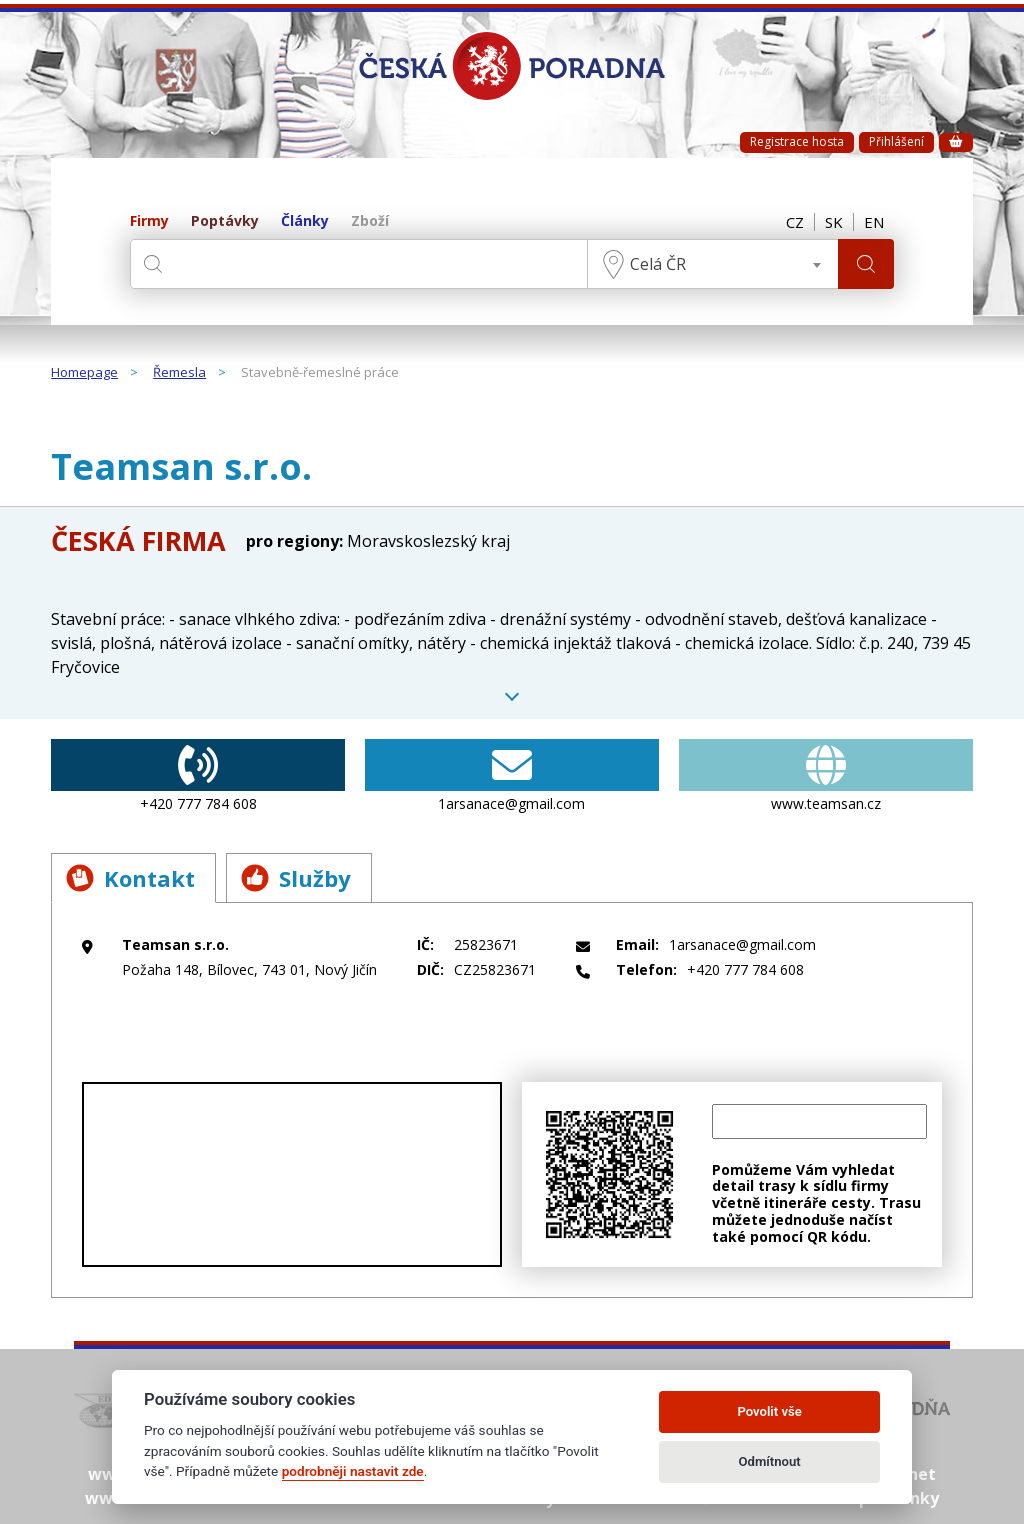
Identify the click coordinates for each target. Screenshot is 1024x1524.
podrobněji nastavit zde (353, 1471)
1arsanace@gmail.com (512, 776)
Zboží (370, 221)
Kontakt (130, 878)
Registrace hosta (797, 141)
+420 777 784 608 (198, 776)
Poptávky (225, 221)
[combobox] (713, 264)
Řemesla (179, 373)
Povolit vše (769, 1411)
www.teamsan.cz (826, 776)
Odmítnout (770, 1461)
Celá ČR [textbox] (658, 264)
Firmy (149, 221)
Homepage (84, 373)
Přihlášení (896, 141)
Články (305, 221)
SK (834, 222)
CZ (795, 222)
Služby (296, 878)
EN (874, 222)
